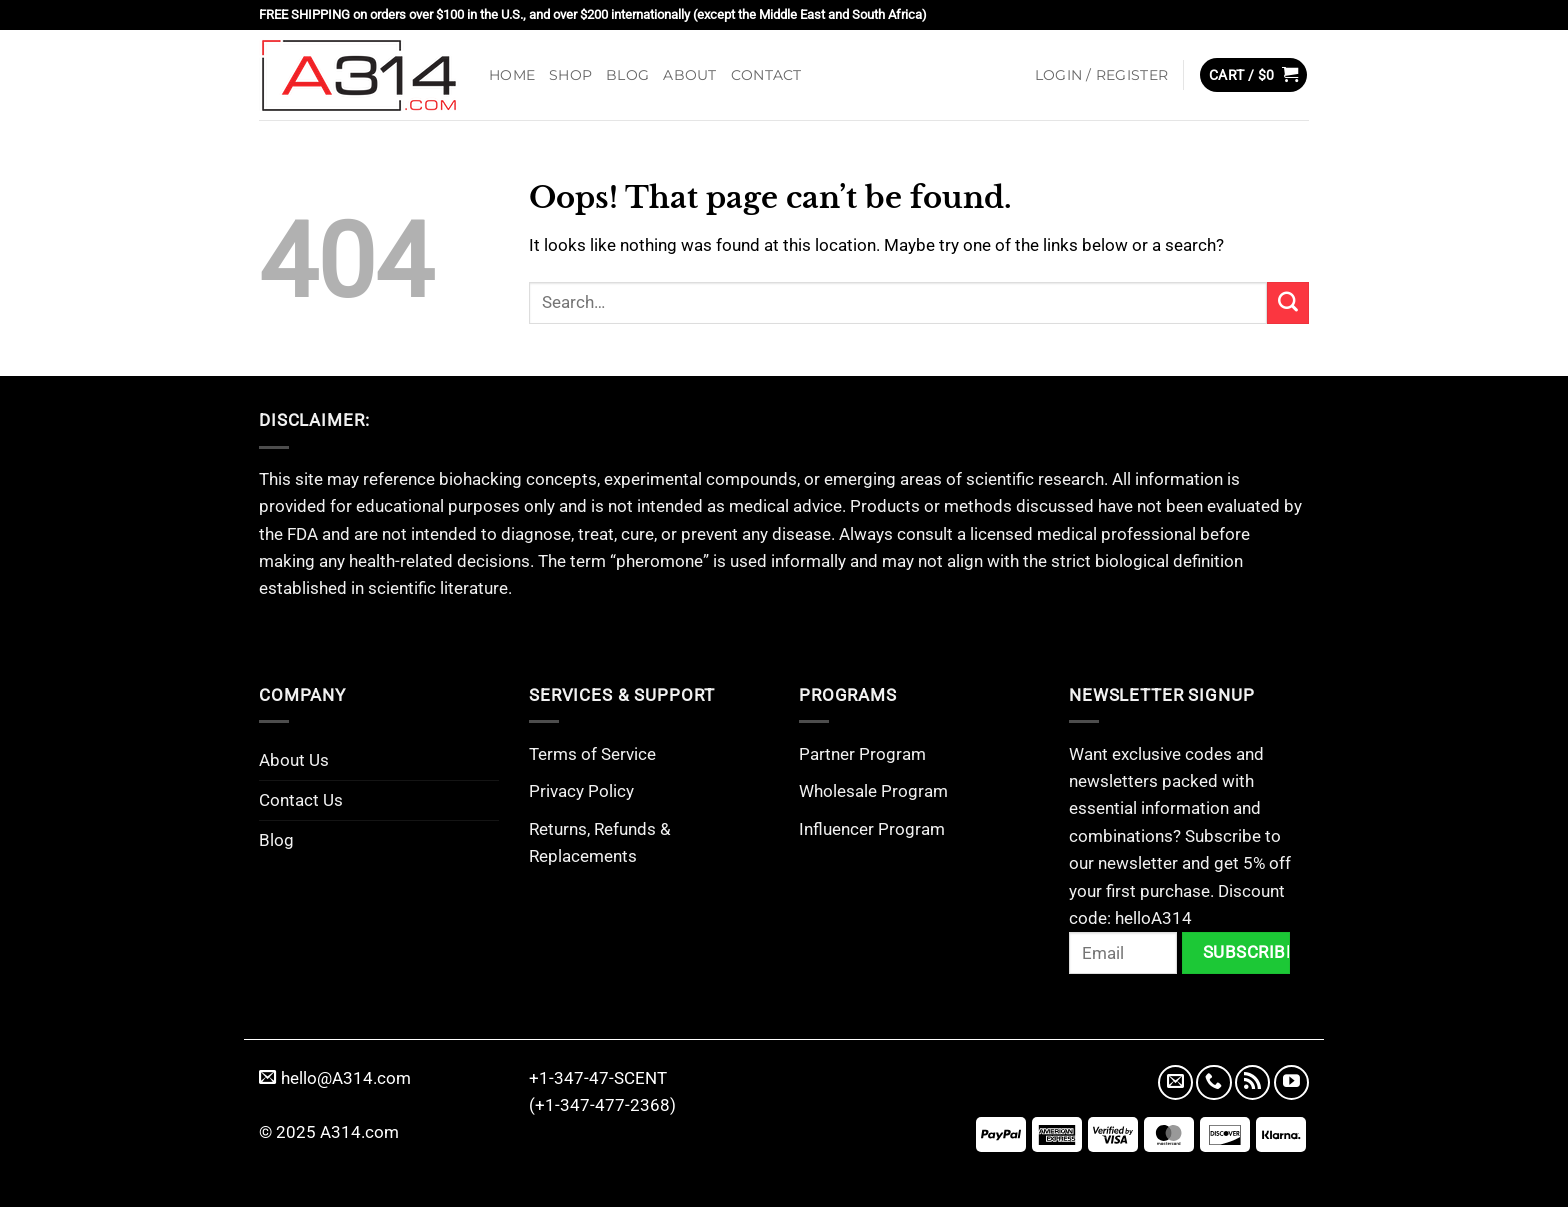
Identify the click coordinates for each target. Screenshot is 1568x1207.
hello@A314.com (335, 1078)
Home (512, 75)
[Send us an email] (1175, 1082)
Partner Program (862, 754)
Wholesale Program (873, 791)
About (689, 75)
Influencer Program (872, 829)
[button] (1101, 75)
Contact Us (301, 800)
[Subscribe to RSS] (1252, 1082)
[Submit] (1288, 303)
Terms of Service (592, 754)
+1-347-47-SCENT (598, 1078)
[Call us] (1213, 1082)
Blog (627, 75)
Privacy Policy (581, 791)
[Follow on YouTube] (1291, 1082)
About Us (294, 760)
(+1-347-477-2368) (602, 1105)
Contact (766, 75)
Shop (570, 75)
